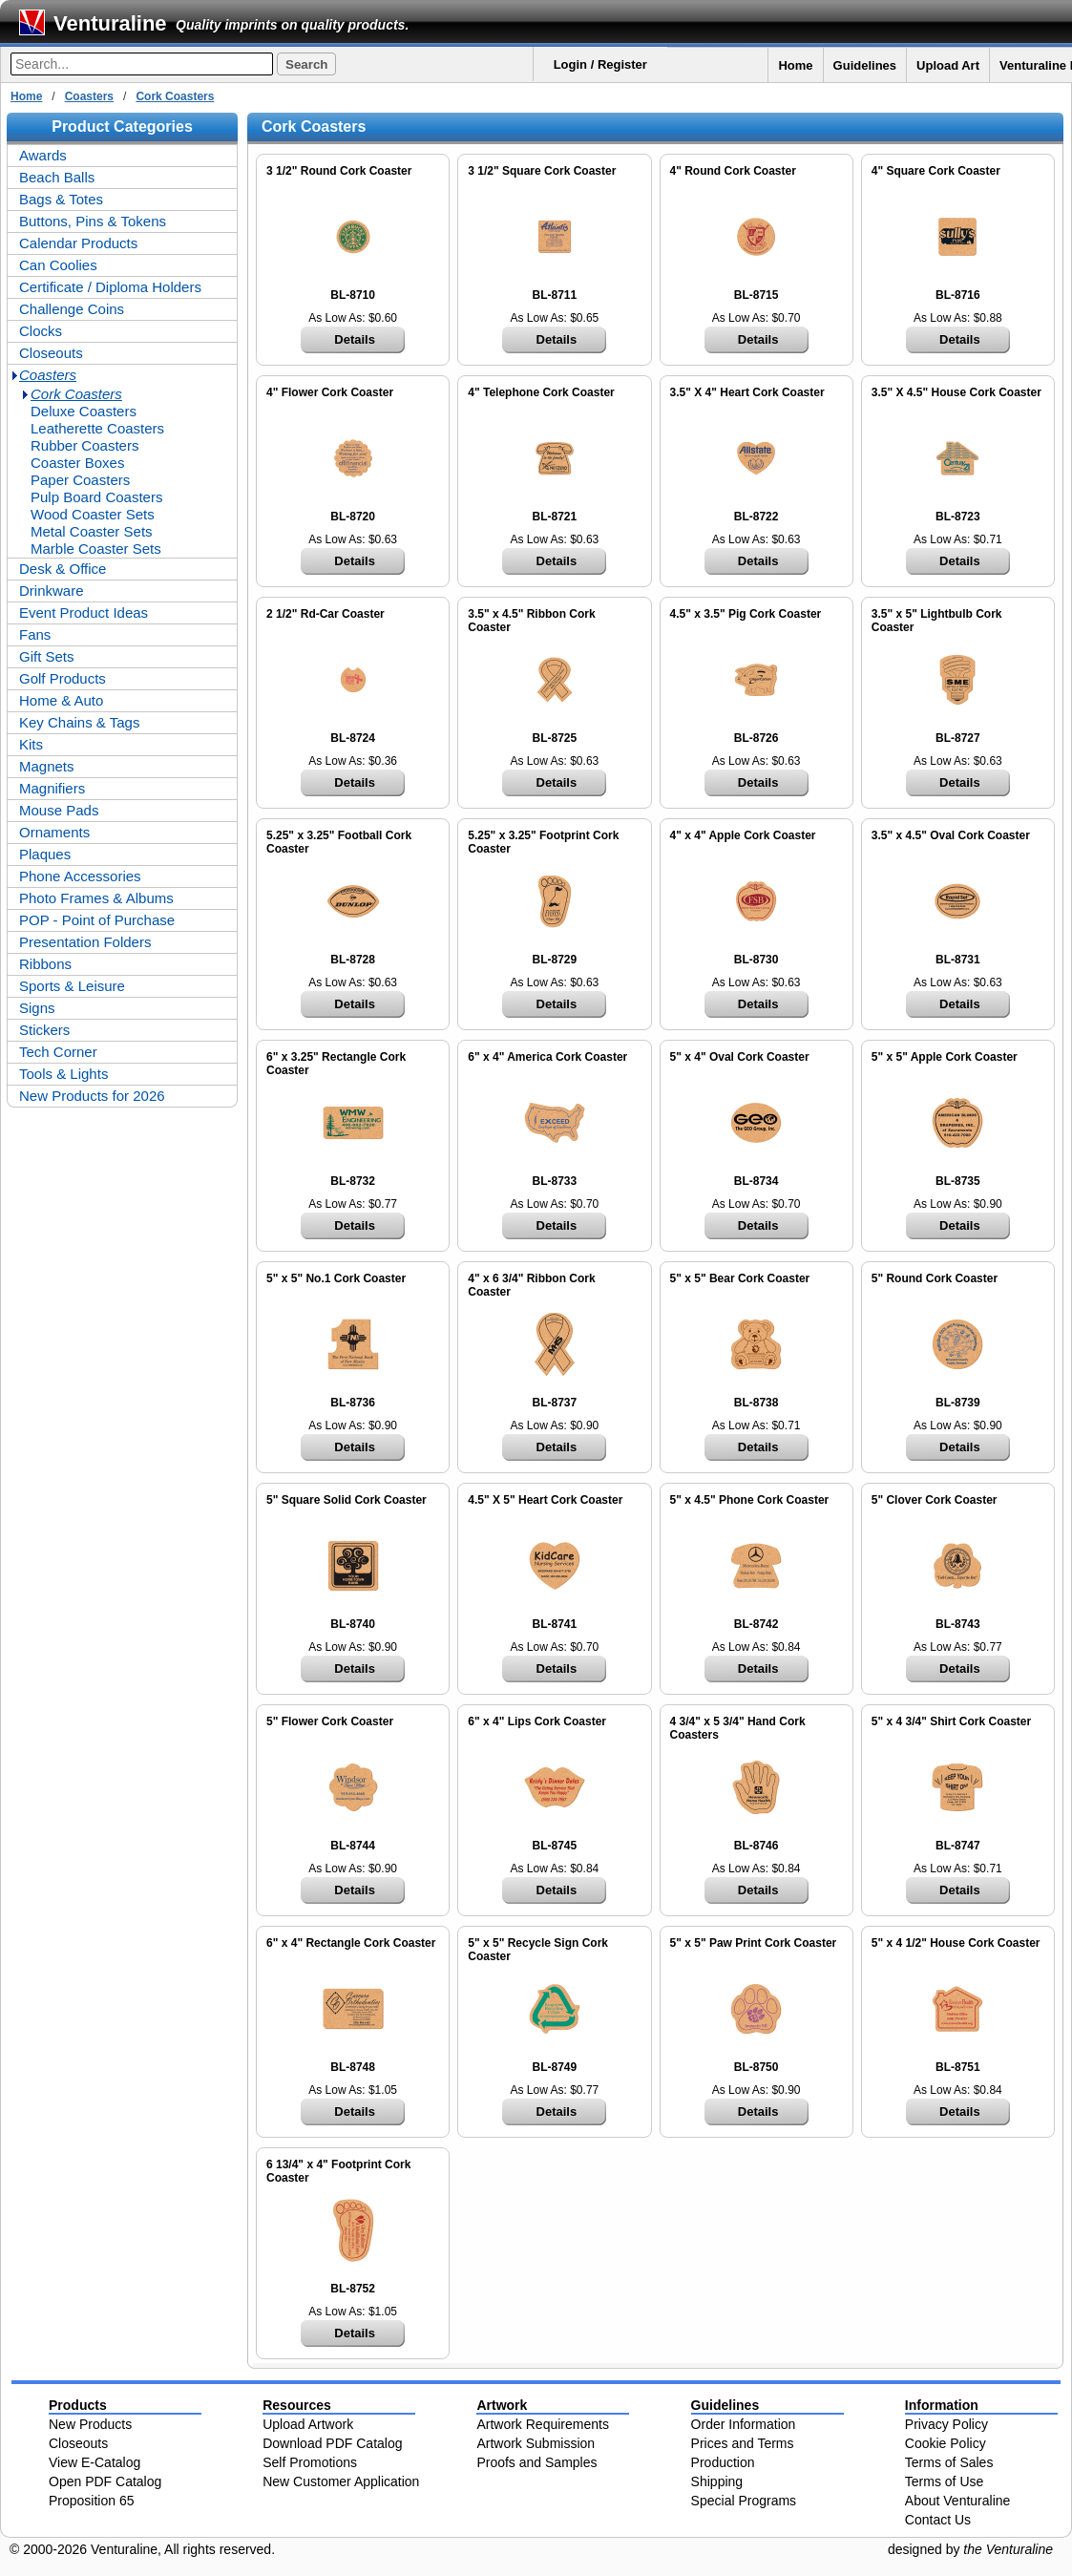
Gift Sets (46, 656)
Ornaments (54, 832)
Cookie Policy (945, 2443)
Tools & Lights (63, 1074)
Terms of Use (944, 2481)
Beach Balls (57, 177)
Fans (35, 634)
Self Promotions (310, 2462)
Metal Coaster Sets (92, 531)
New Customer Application (341, 2481)
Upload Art (947, 65)
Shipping (717, 2481)
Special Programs (744, 2500)
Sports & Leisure (72, 986)
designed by (970, 2549)
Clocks (40, 331)
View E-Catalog (94, 2462)
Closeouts (51, 353)
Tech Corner (58, 1052)
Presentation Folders (85, 942)
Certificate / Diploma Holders (110, 287)
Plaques (45, 854)
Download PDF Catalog (332, 2443)
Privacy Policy (946, 2424)
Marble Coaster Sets (96, 548)
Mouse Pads (58, 810)
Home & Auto (61, 700)
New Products (90, 2424)
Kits (31, 744)
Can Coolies (58, 265)
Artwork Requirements (542, 2424)
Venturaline (110, 23)
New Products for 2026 (92, 1095)
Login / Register (600, 64)
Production (723, 2462)
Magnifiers (52, 788)
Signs (37, 1008)
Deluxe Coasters (84, 411)
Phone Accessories (80, 876)
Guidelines (864, 65)
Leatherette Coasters (97, 428)
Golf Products (62, 678)
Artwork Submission (535, 2443)
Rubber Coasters (84, 445)
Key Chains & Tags (79, 722)
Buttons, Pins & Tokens (92, 221)
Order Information (743, 2424)
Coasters (89, 96)
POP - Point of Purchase (97, 920)
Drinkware (51, 590)
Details (354, 339)
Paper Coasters (80, 480)
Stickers (44, 1030)
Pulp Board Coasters (96, 497)
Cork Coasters (175, 96)
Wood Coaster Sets (93, 514)
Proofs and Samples (536, 2462)
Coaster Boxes (77, 462)
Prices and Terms (742, 2443)
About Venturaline (958, 2500)
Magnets (46, 766)
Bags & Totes (61, 199)
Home (795, 65)
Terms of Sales (949, 2462)
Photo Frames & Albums (96, 898)
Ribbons (45, 964)
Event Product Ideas (83, 612)
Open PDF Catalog (105, 2481)
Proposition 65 (92, 2500)
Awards (43, 155)
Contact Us (938, 2519)
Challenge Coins (71, 309)
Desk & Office (62, 568)
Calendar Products (78, 243)
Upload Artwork (308, 2424)
